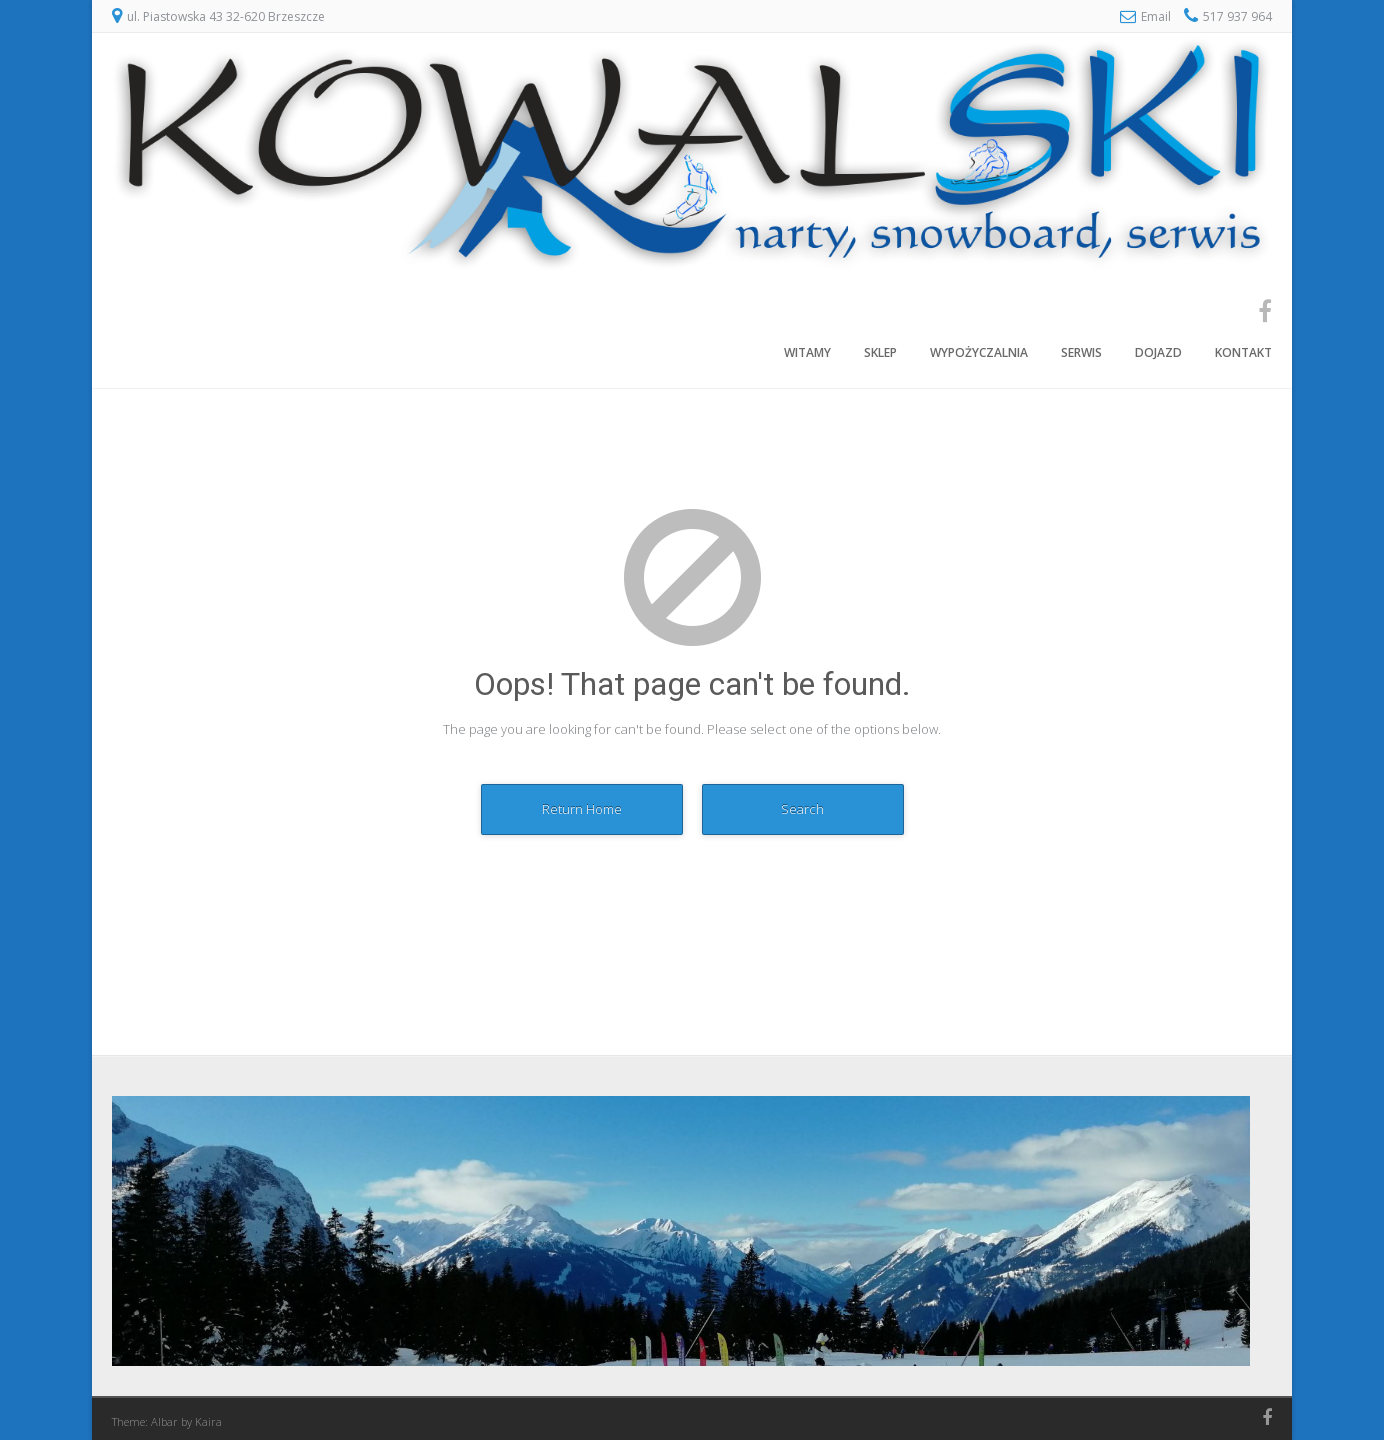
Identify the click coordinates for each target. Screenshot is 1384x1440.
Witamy (807, 352)
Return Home (582, 809)
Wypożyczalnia (979, 352)
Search (802, 809)
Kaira (208, 1421)
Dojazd (1158, 352)
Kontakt (1243, 352)
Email (1156, 16)
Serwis (1081, 352)
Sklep (880, 352)
